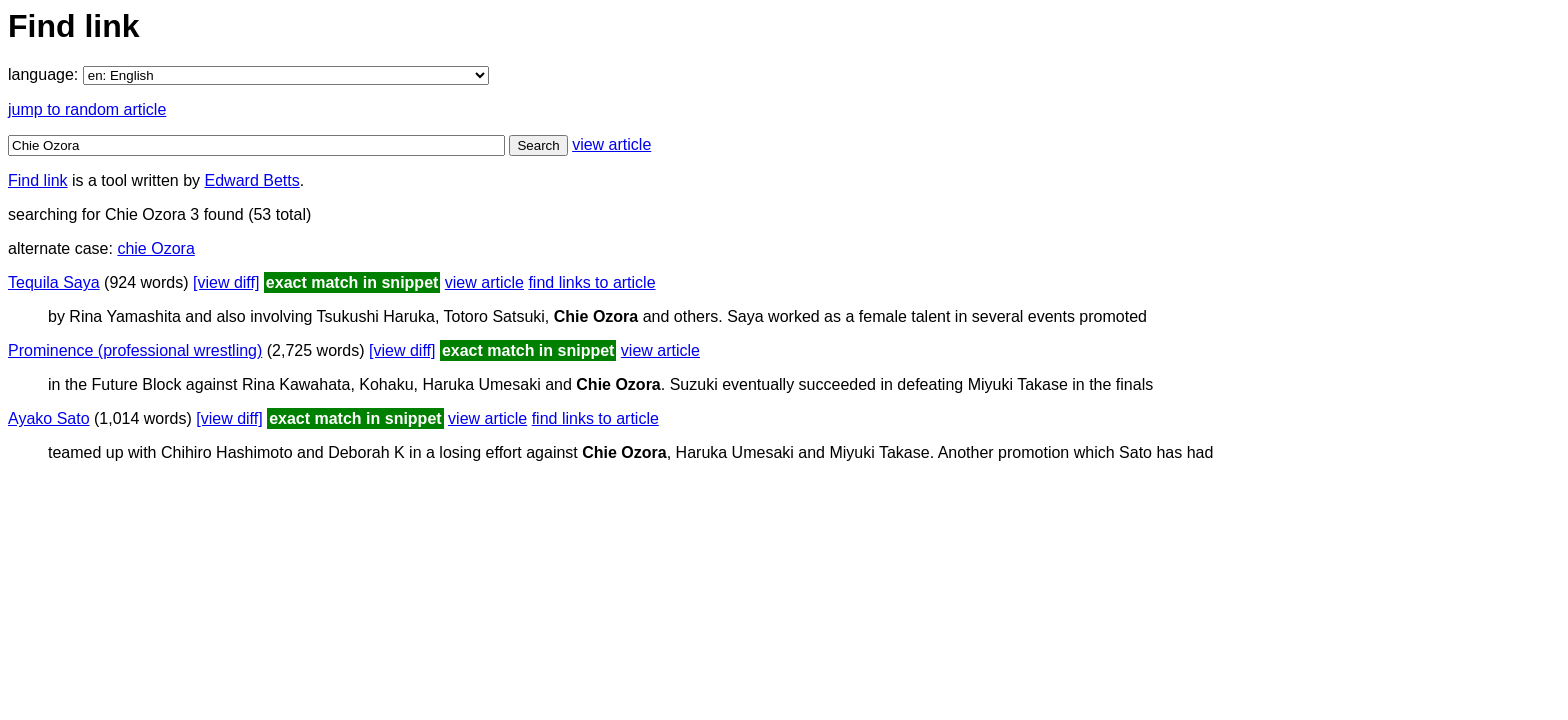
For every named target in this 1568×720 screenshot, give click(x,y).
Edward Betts (252, 180)
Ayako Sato (49, 418)
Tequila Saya (54, 282)
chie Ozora (155, 248)
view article (611, 144)
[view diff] (226, 282)
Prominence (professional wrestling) (135, 350)
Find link (38, 180)
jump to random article (87, 109)
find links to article (591, 282)
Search (538, 145)
